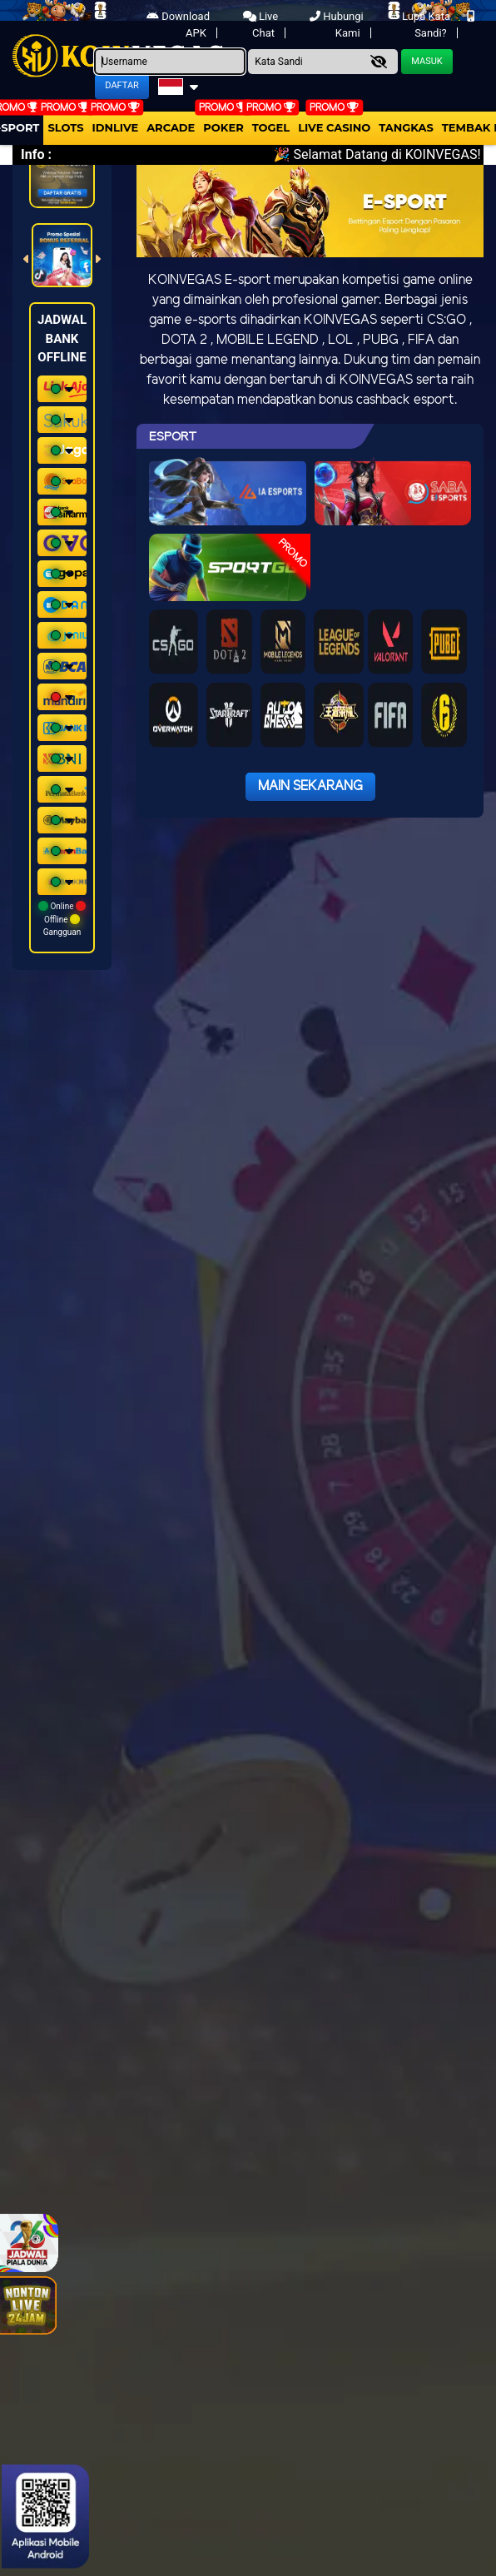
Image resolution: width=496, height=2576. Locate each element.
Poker (223, 127)
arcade (170, 127)
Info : (36, 154)
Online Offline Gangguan (62, 919)
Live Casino (334, 127)
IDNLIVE (115, 127)
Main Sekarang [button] (310, 786)
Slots (65, 127)
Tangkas (406, 127)
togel (271, 127)
